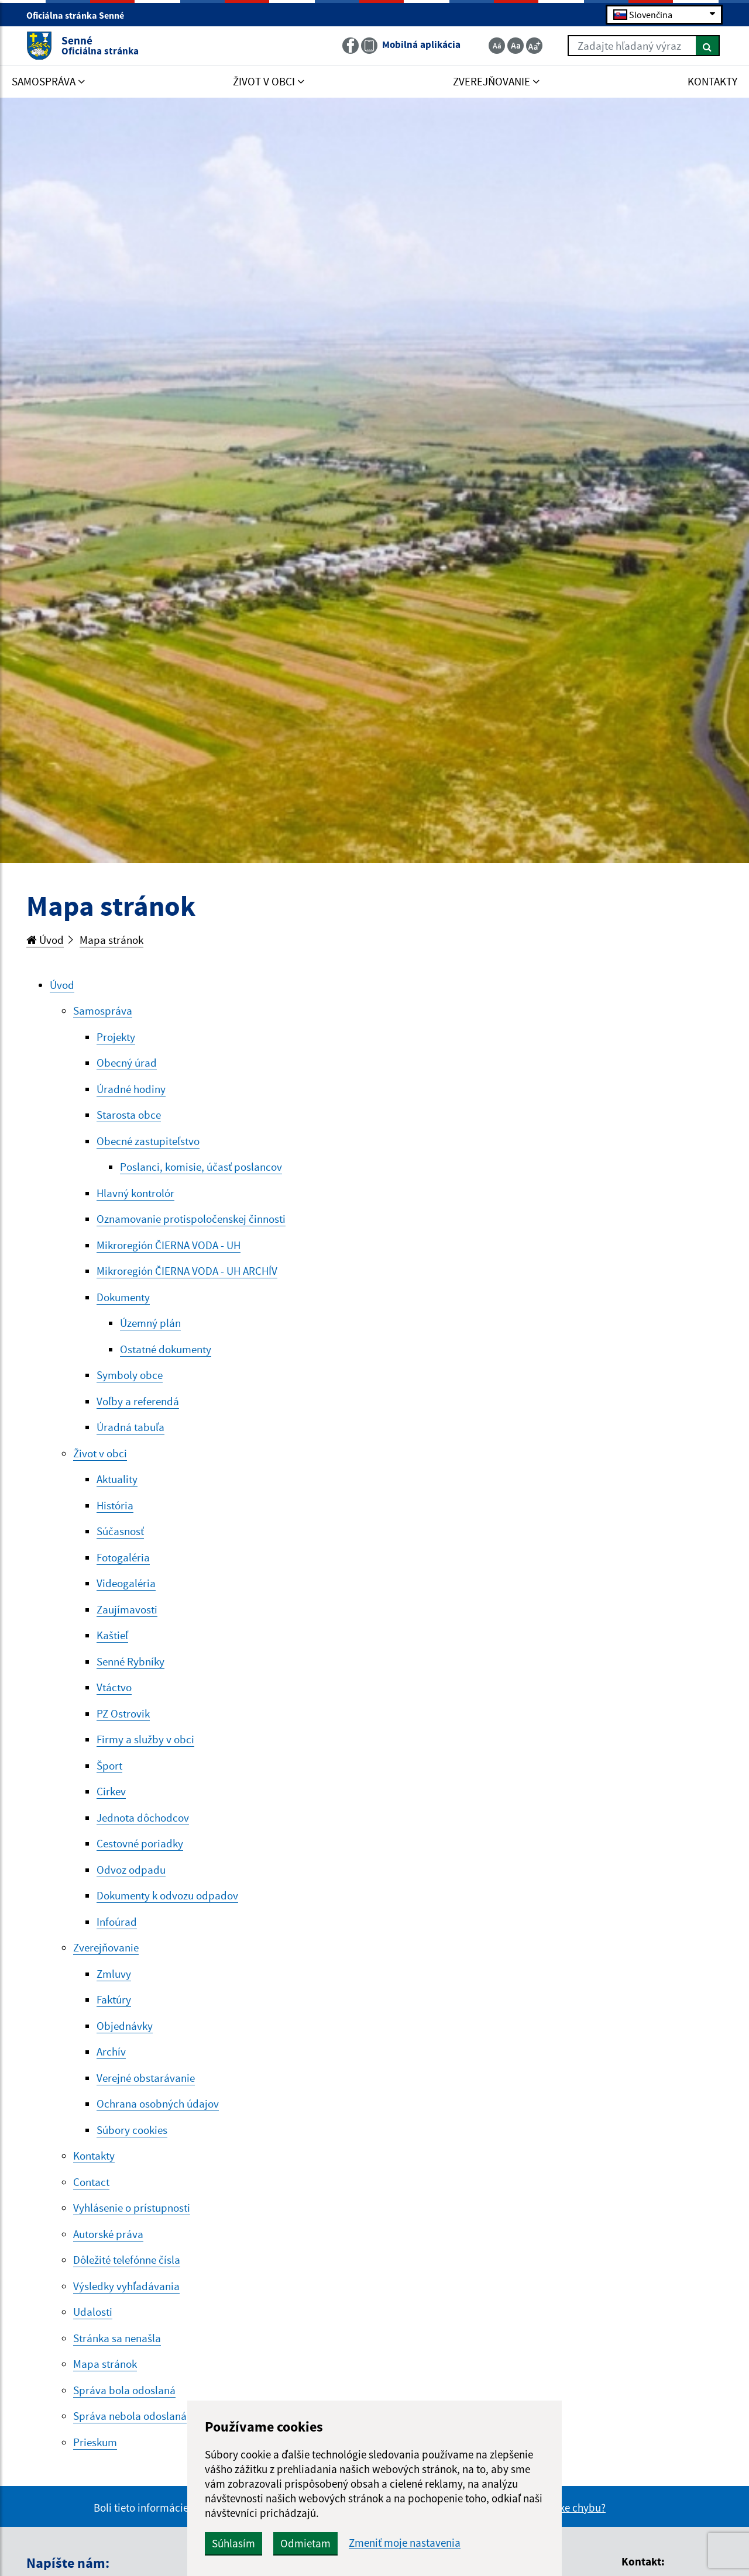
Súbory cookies (132, 2130)
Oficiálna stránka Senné (80, 15)
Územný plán (150, 1323)
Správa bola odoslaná (124, 2390)
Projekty (116, 1037)
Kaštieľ (112, 1635)
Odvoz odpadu (131, 1870)
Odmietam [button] (305, 2543)
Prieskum (95, 2442)
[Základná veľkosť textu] (515, 45)
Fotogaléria (123, 1557)
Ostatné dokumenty (165, 1349)
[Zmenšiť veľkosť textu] (497, 45)
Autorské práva (108, 2234)
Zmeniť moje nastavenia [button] (405, 2543)
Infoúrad (117, 1922)
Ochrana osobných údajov (158, 2103)
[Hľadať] (708, 45)
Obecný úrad (127, 1063)
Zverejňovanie (106, 1947)
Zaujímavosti (127, 1609)
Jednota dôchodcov (143, 1818)
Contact (91, 2182)
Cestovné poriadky (140, 1843)
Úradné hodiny (131, 1089)
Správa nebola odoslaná (130, 2416)
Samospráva (102, 1010)
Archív (111, 2051)
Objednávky (125, 2026)
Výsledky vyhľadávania (126, 2286)
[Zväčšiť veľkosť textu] (534, 45)
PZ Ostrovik (123, 1713)
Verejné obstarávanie (146, 2078)
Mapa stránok (111, 940)
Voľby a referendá (138, 1401)
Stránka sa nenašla (117, 2338)
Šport (109, 1765)
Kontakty (94, 2156)
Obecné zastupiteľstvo (148, 1141)
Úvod (45, 940)
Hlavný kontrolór (135, 1193)
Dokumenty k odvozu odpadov (167, 1895)
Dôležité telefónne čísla (126, 2260)
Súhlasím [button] (233, 2543)
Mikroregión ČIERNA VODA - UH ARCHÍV (187, 1271)
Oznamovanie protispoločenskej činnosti (191, 1219)
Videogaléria (126, 1583)
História (115, 1505)
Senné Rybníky (130, 1661)
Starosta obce (129, 1115)
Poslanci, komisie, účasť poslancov (201, 1167)
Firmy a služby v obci (145, 1739)
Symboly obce (130, 1375)
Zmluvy (114, 1974)
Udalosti (92, 2312)
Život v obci (100, 1453)
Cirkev (111, 1791)
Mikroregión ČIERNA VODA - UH (168, 1245)
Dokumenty (123, 1297)
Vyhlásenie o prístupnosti (131, 2208)
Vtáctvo (114, 1687)
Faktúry (114, 1999)
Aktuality (117, 1479)
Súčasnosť (120, 1531)
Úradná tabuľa (130, 1427)
